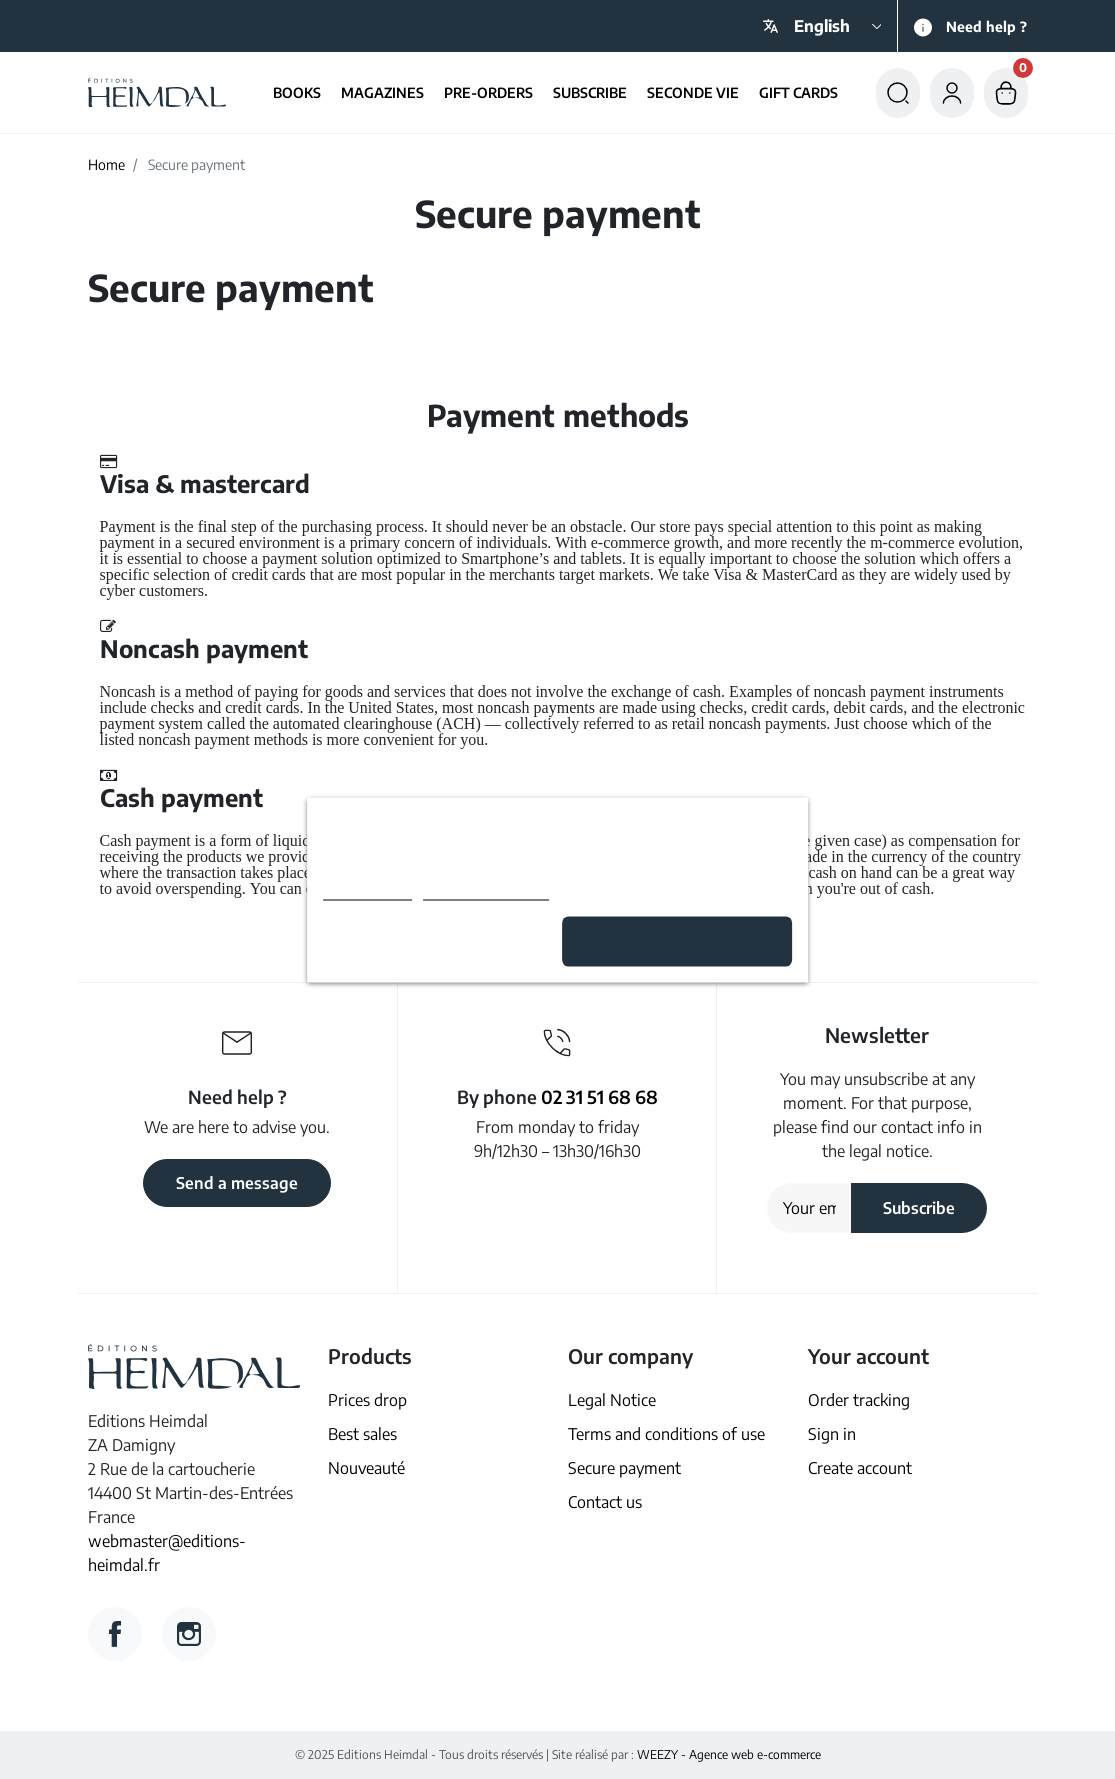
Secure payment (624, 1468)
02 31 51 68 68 (599, 1096)
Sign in (832, 1434)
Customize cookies (486, 890)
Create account (860, 1468)
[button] (898, 92)
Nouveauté (366, 1468)
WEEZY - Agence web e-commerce (729, 1754)
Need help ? (986, 26)
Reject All (437, 941)
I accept (677, 941)
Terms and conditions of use (666, 1434)
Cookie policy (367, 890)
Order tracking (859, 1400)
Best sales (362, 1434)
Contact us (605, 1502)
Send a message (237, 1183)
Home (106, 164)
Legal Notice (612, 1400)
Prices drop (367, 1400)
